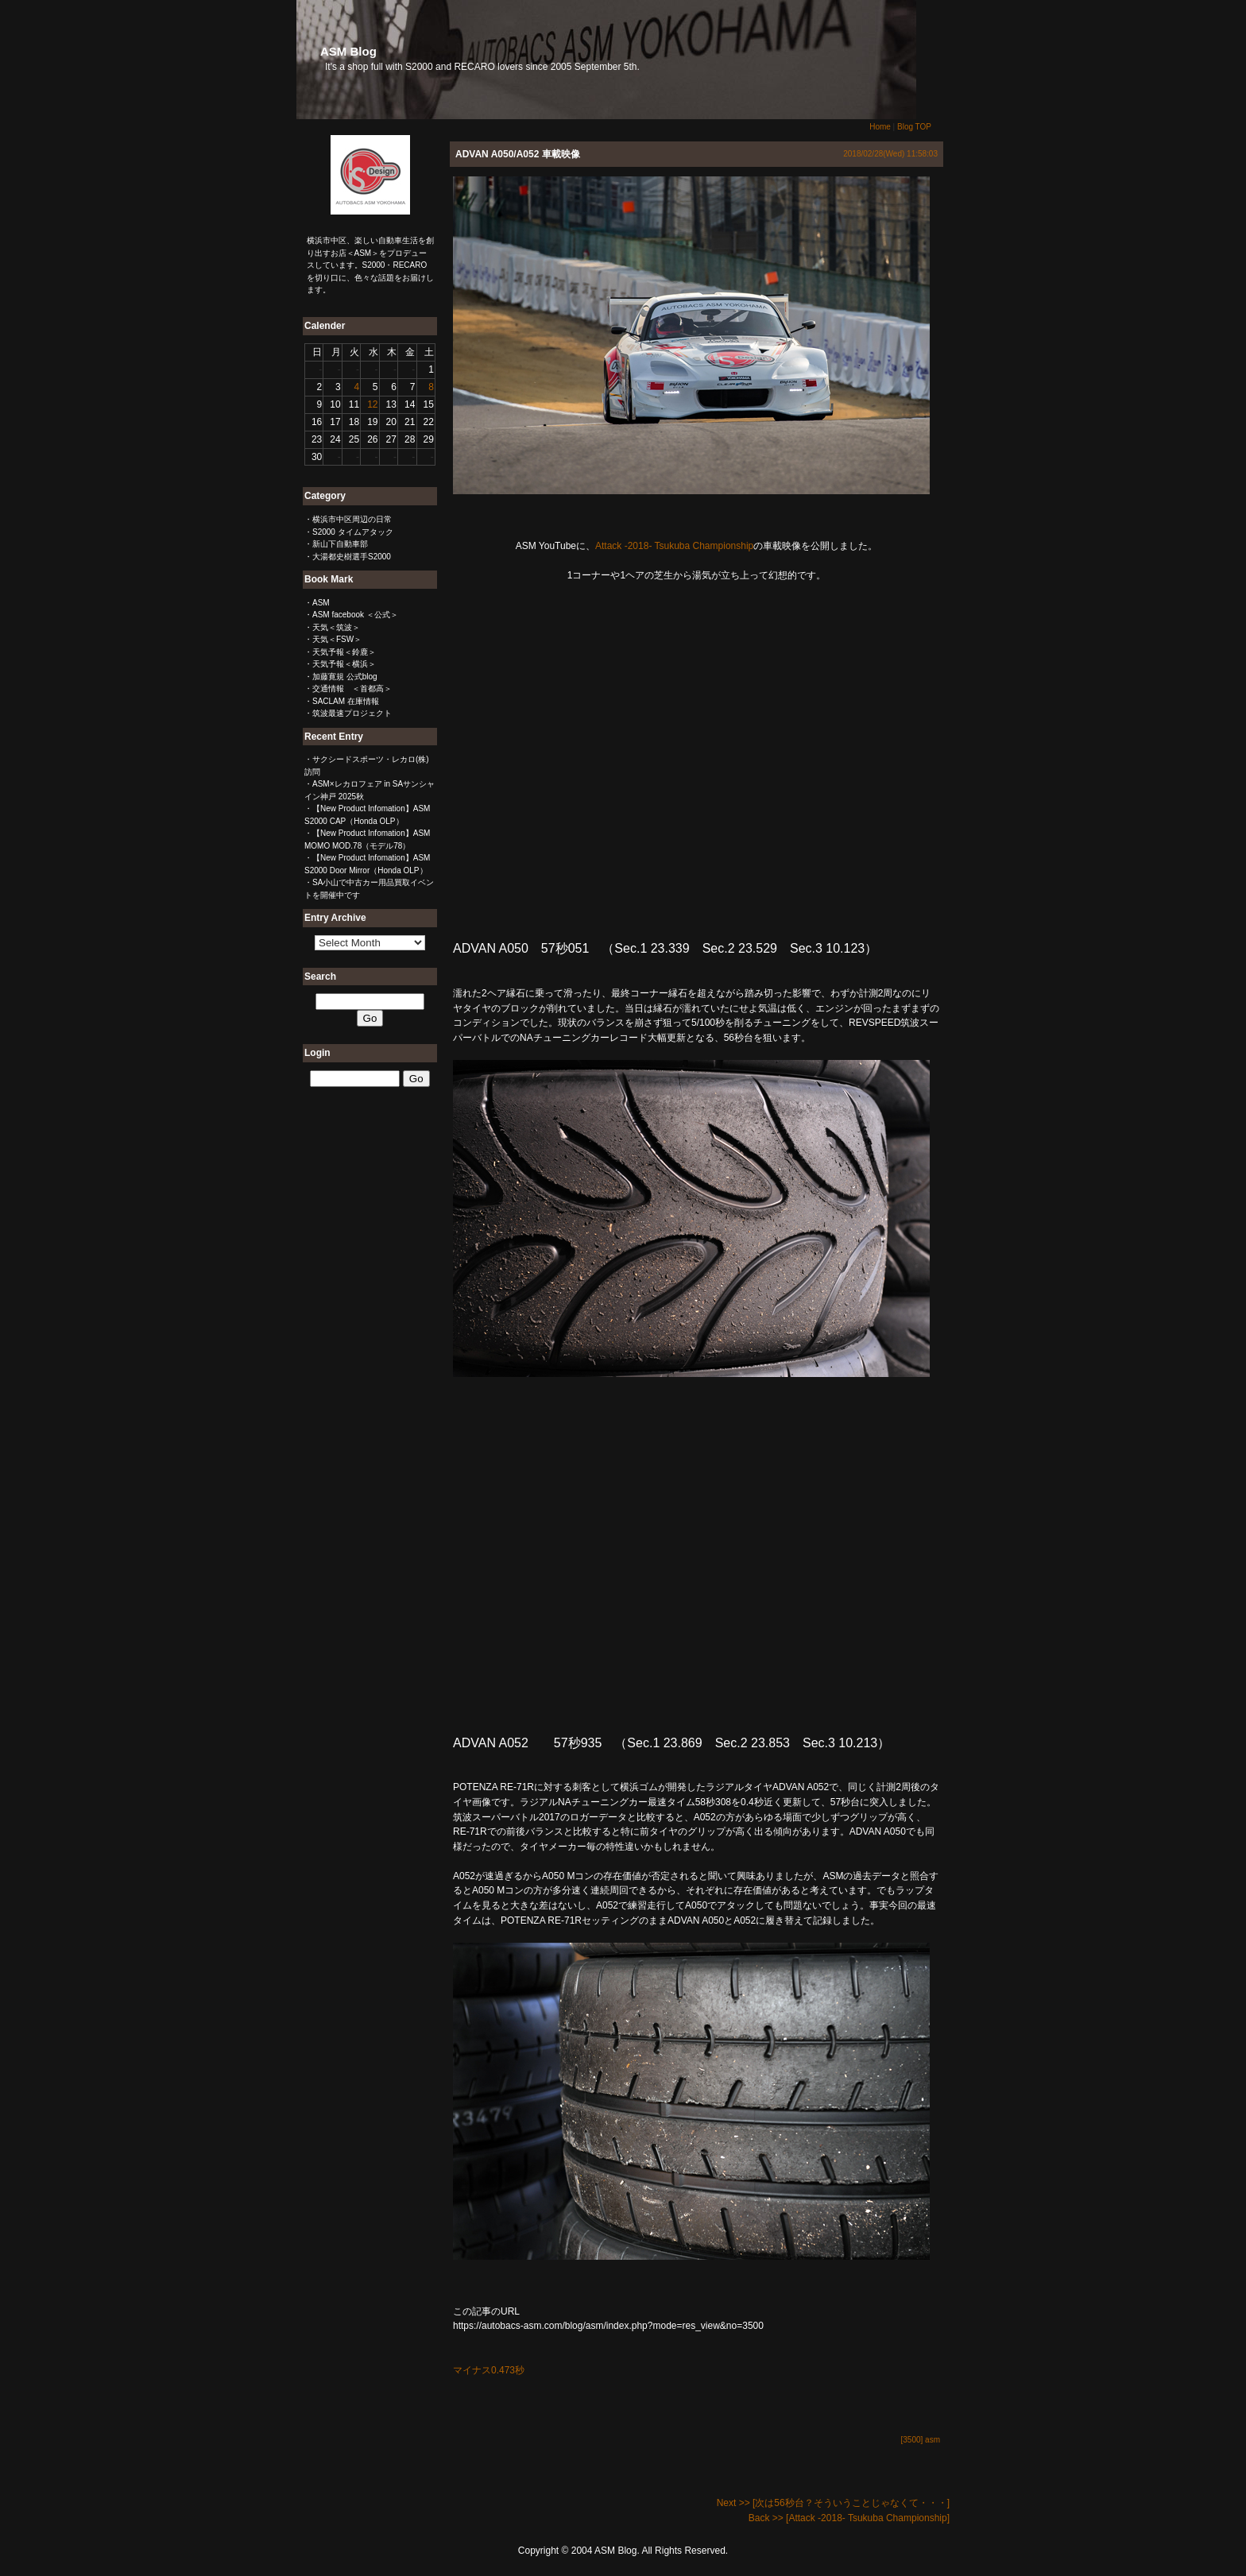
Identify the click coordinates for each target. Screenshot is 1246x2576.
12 (372, 404)
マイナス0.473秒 (488, 2370)
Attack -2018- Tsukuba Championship (674, 545)
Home (880, 126)
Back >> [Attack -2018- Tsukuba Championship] (849, 2518)
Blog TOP (914, 126)
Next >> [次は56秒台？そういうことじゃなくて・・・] (833, 2502)
